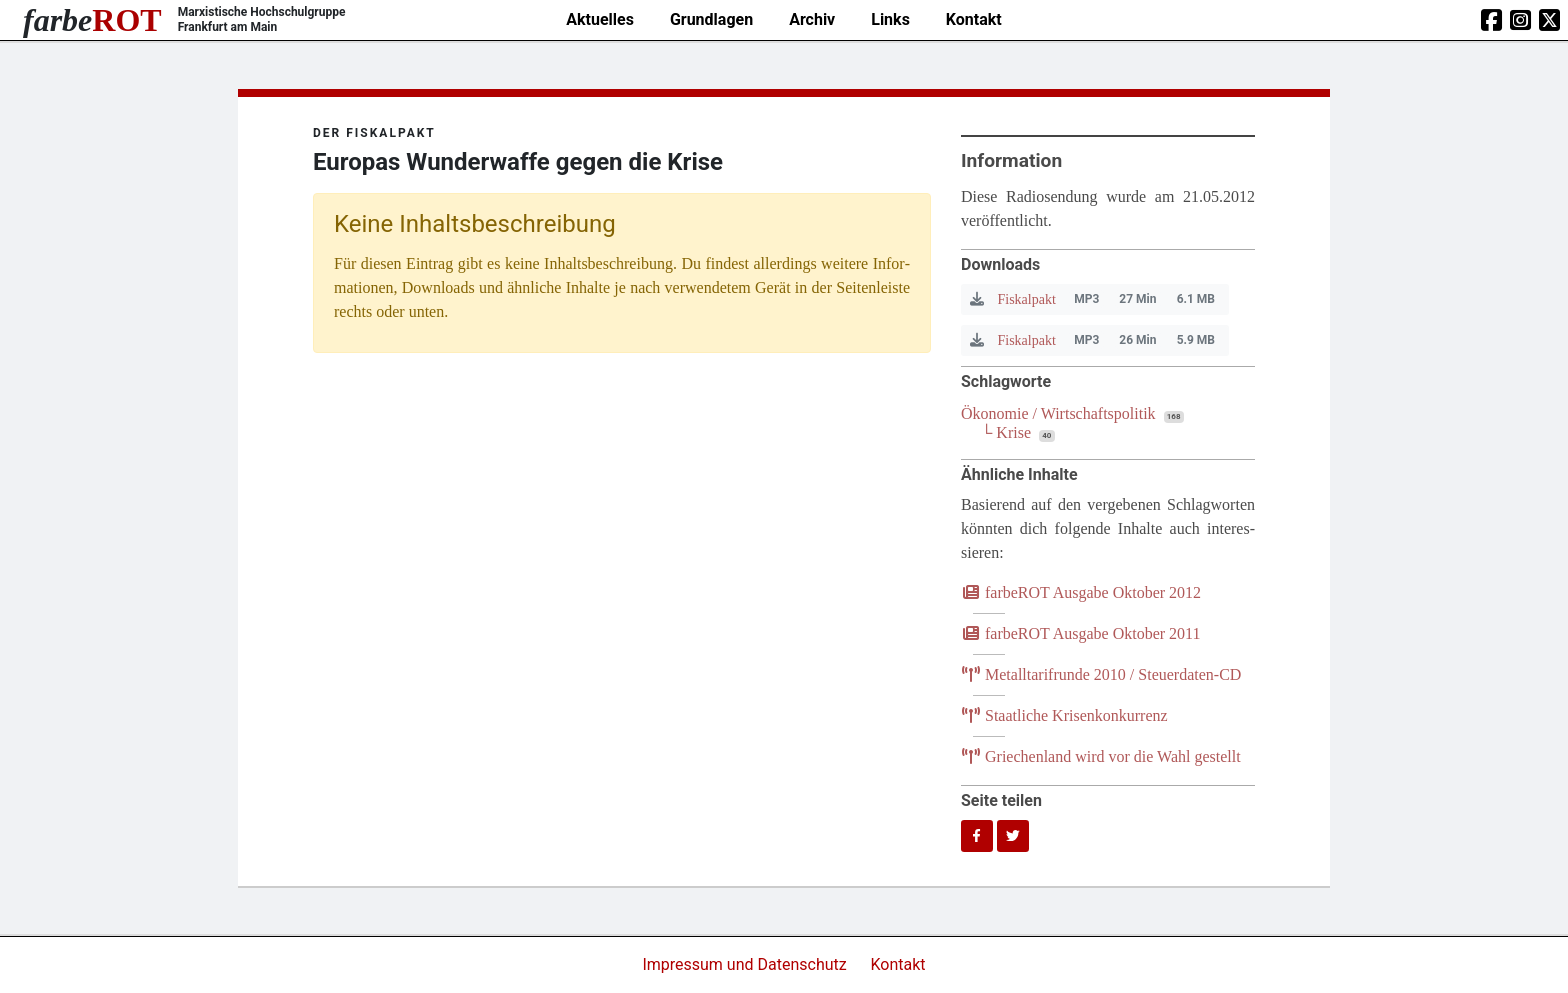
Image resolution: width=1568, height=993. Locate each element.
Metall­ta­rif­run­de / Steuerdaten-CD (1101, 674)
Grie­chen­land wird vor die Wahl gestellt (1101, 756)
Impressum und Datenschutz (746, 964)
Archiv (812, 19)
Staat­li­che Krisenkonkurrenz (1064, 715)
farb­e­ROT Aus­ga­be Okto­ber (1081, 592)
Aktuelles (600, 19)
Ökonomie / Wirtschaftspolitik (1058, 413)
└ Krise (1006, 432)
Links (890, 19)
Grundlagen (711, 19)
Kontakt (974, 19)
